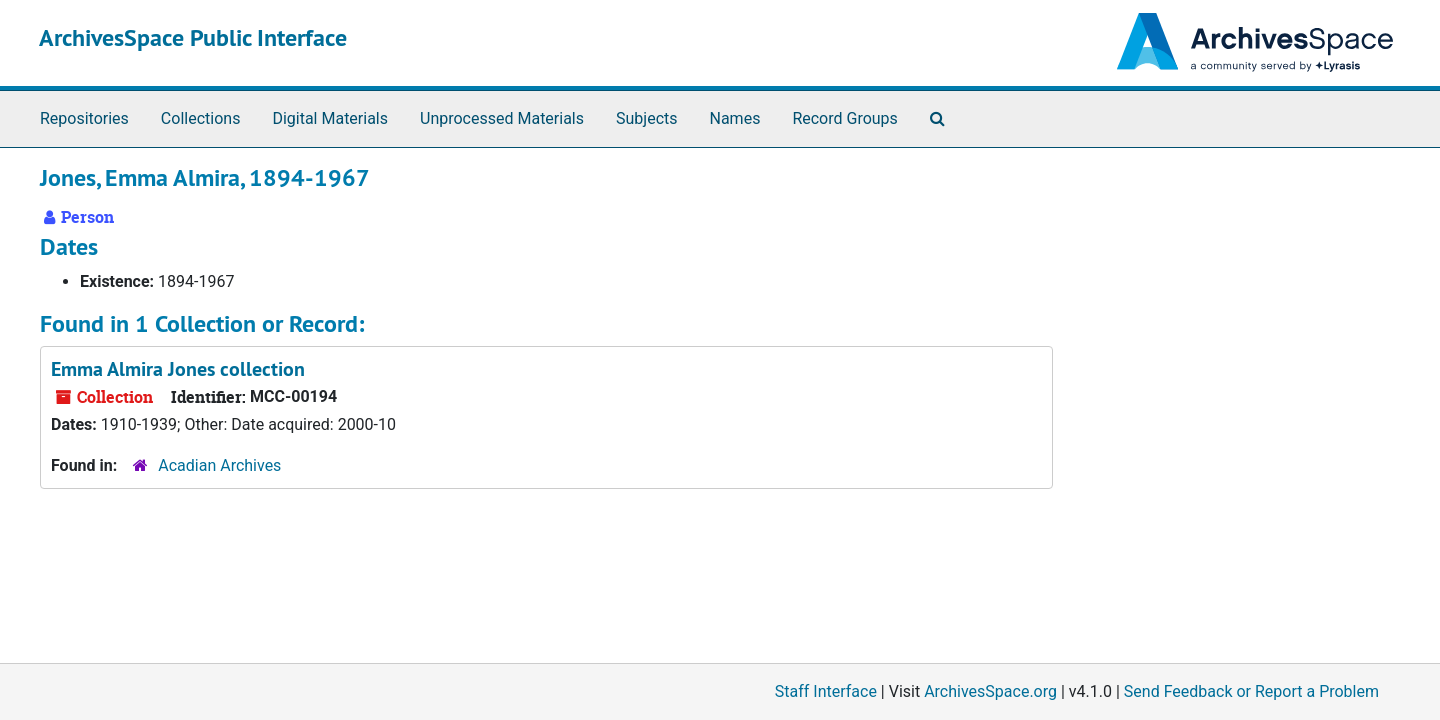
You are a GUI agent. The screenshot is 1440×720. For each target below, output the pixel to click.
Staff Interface (826, 691)
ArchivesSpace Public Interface (193, 37)
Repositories (84, 118)
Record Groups (844, 118)
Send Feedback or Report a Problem (1251, 691)
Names (735, 118)
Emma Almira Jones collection (178, 369)
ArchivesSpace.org (990, 691)
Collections (201, 118)
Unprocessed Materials (502, 118)
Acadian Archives (219, 465)
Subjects (646, 118)
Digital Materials (330, 118)
